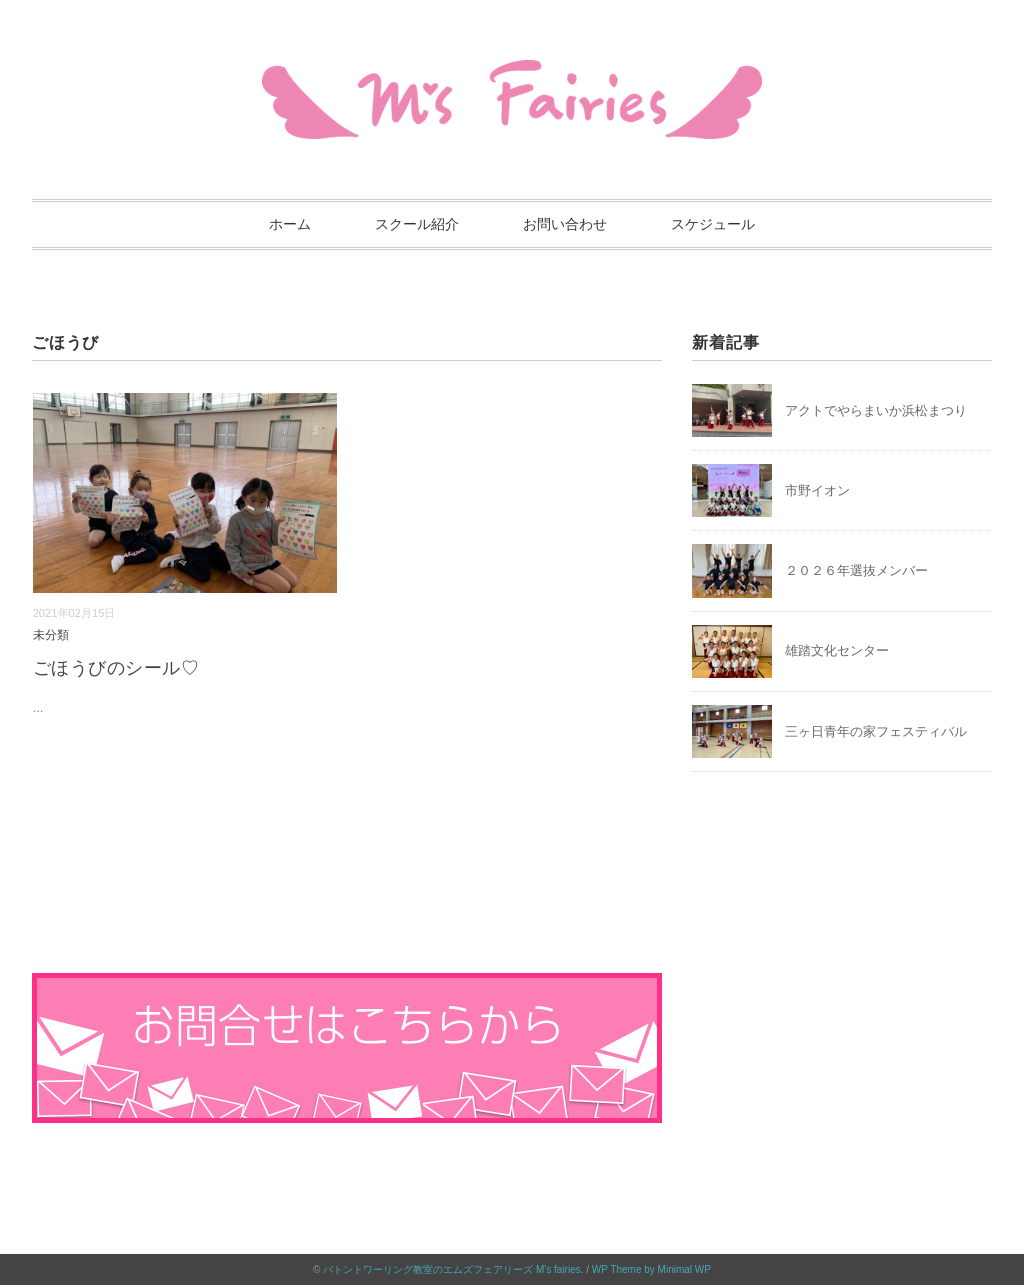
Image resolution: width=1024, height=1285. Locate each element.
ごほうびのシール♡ (116, 668)
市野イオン (817, 490)
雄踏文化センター (837, 650)
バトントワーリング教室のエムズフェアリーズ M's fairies (451, 1269)
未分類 (51, 634)
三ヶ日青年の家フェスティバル (876, 731)
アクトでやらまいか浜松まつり (876, 410)
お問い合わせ (565, 224)
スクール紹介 (417, 224)
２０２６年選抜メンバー (856, 570)
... (38, 707)
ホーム (290, 224)
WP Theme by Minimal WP (651, 1269)
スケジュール (713, 224)
